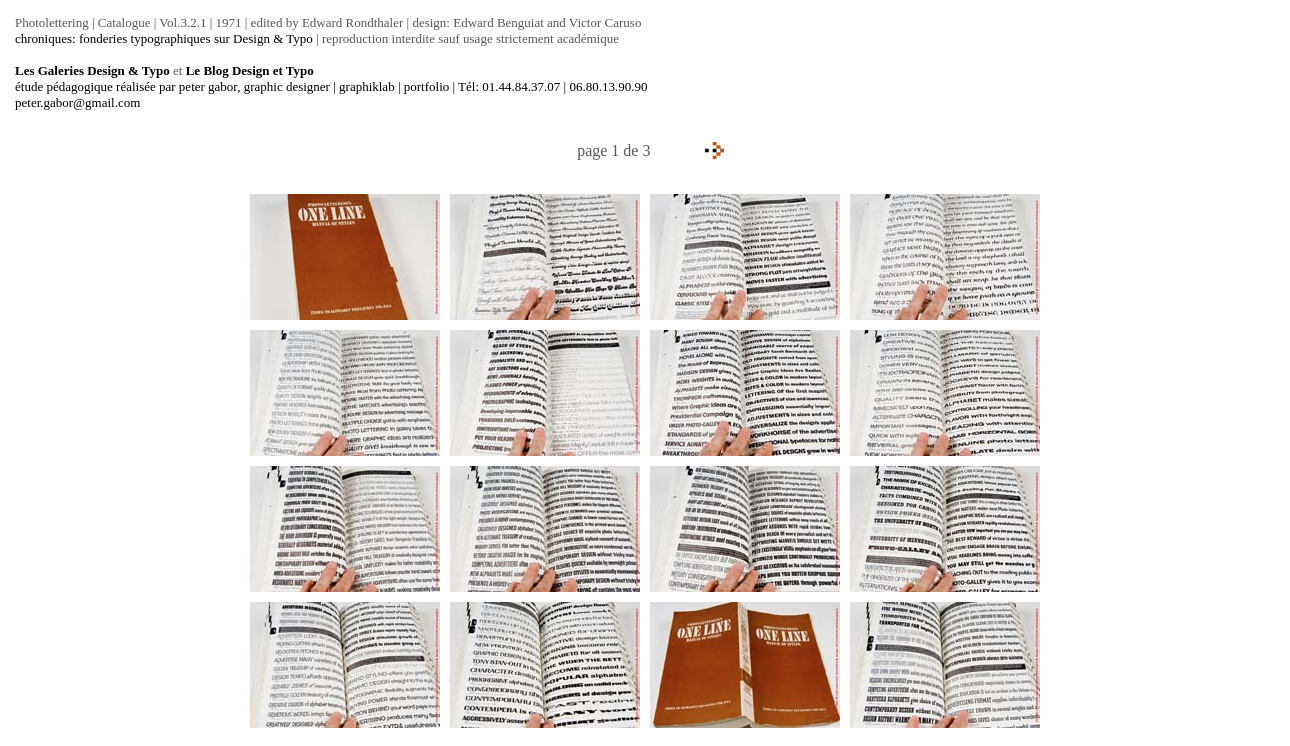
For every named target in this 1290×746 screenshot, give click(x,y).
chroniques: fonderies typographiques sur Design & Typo (164, 38)
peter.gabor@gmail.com (77, 102)
